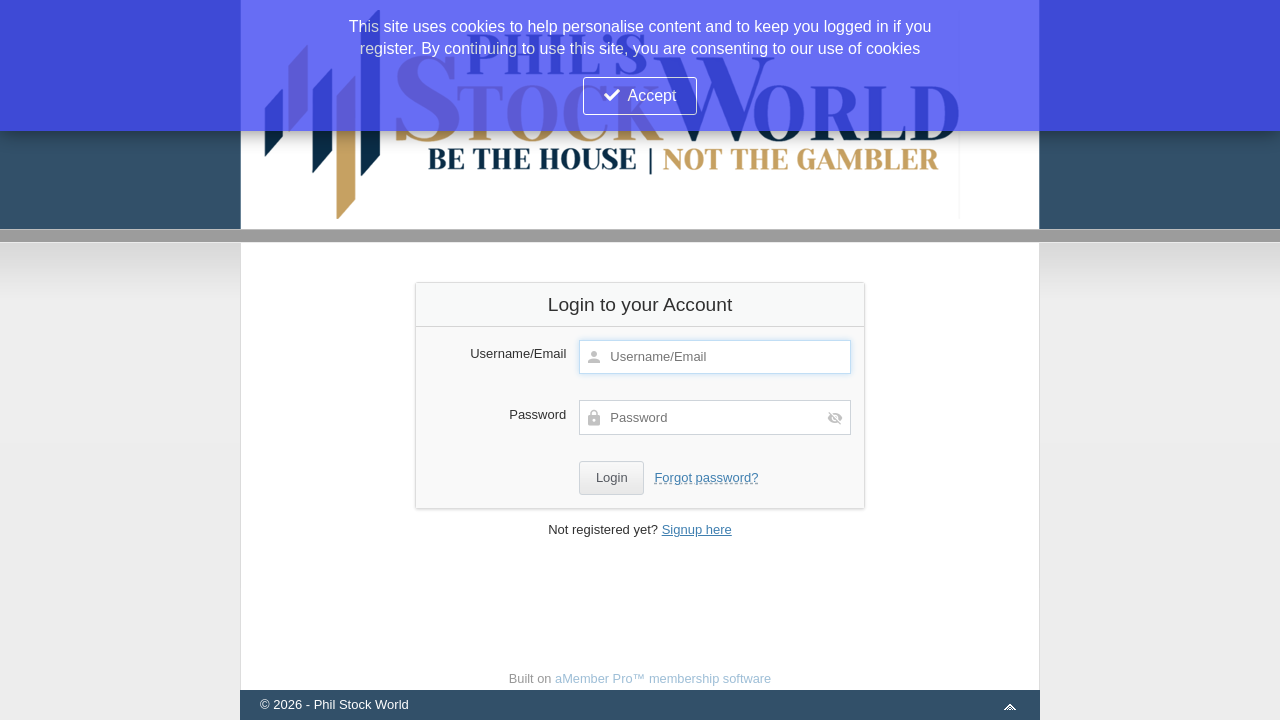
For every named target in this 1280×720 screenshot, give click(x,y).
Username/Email (518, 353)
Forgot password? (706, 477)
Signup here (697, 529)
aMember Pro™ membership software (663, 678)
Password (537, 414)
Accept (652, 95)
